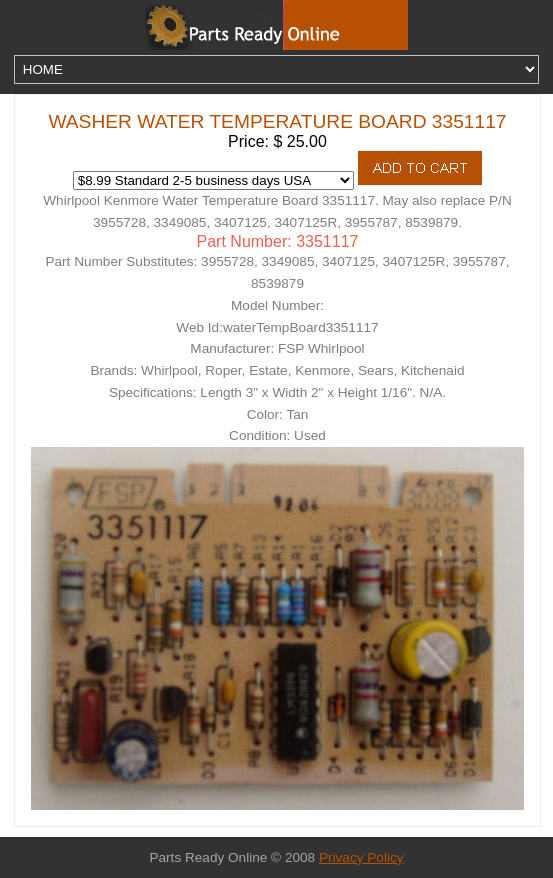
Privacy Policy (361, 857)
